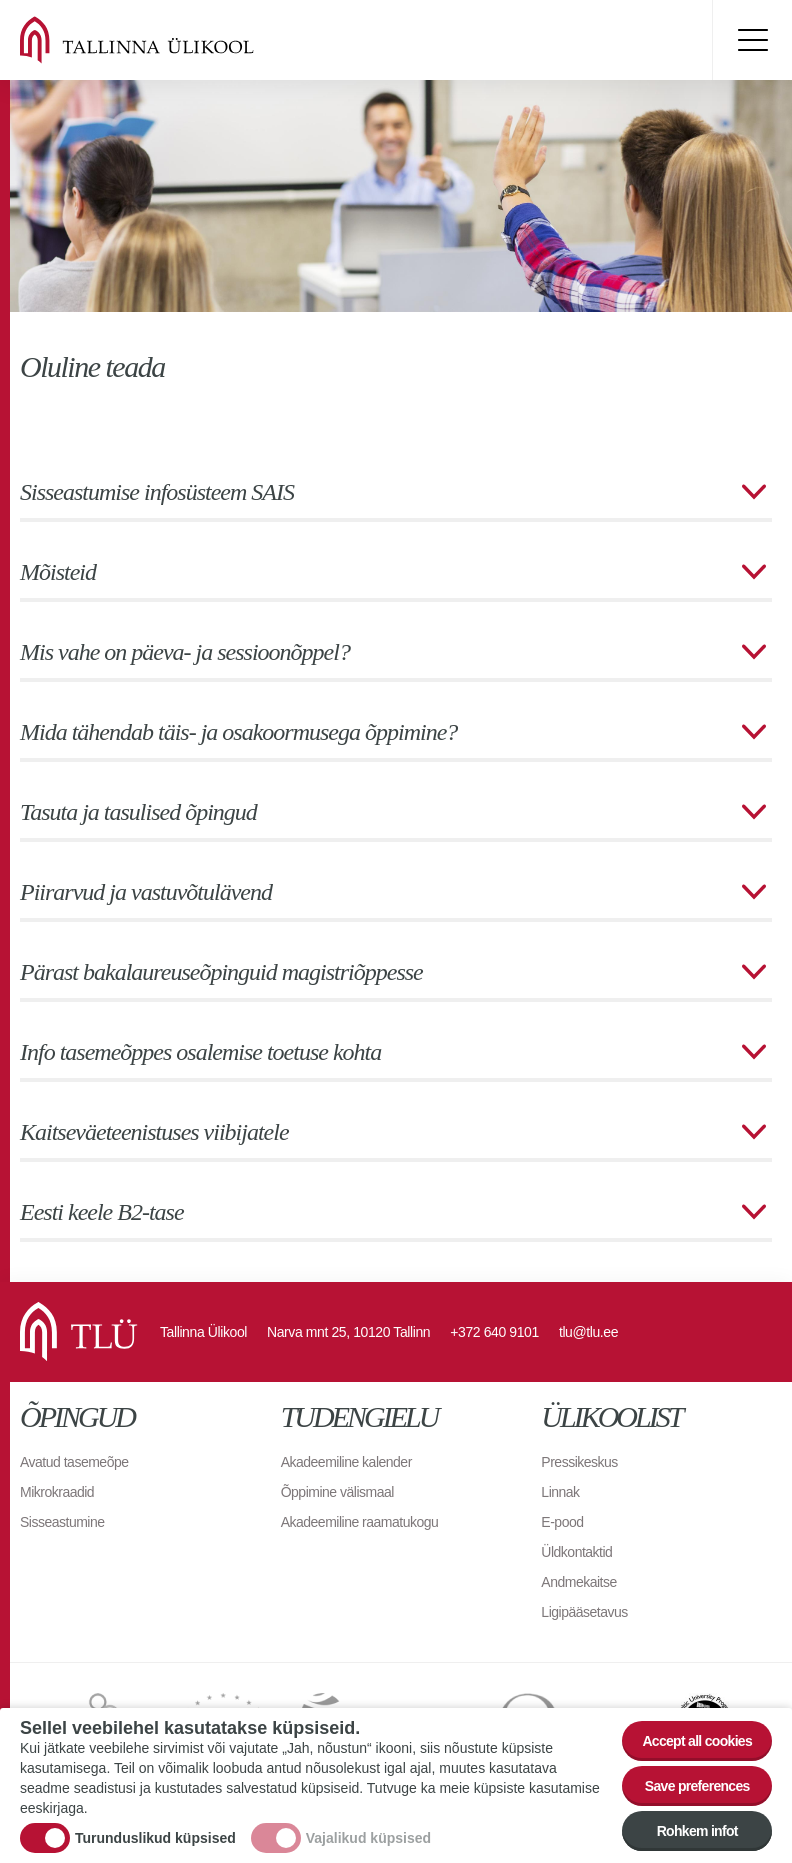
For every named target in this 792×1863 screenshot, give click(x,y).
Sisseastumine (62, 1522)
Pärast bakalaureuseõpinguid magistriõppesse (221, 972)
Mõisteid (58, 572)
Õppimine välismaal (337, 1492)
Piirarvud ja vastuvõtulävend (146, 892)
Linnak (560, 1492)
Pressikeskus (579, 1462)
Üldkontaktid (576, 1552)
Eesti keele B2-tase (102, 1212)
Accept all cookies (697, 1741)
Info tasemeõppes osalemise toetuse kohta (200, 1052)
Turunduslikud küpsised (155, 1838)
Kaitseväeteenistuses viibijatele (154, 1132)
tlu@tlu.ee (588, 1332)
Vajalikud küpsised (368, 1838)
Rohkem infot (697, 1831)
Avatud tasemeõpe (74, 1462)
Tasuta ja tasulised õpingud (138, 812)
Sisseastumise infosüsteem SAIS (157, 492)
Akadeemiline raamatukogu (360, 1522)
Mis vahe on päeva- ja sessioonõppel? (185, 652)
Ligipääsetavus (584, 1612)
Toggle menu (752, 40)
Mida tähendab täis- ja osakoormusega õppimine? (238, 732)
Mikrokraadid (57, 1492)
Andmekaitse (578, 1582)
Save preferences (697, 1786)
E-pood (562, 1522)
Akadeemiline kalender (346, 1462)
